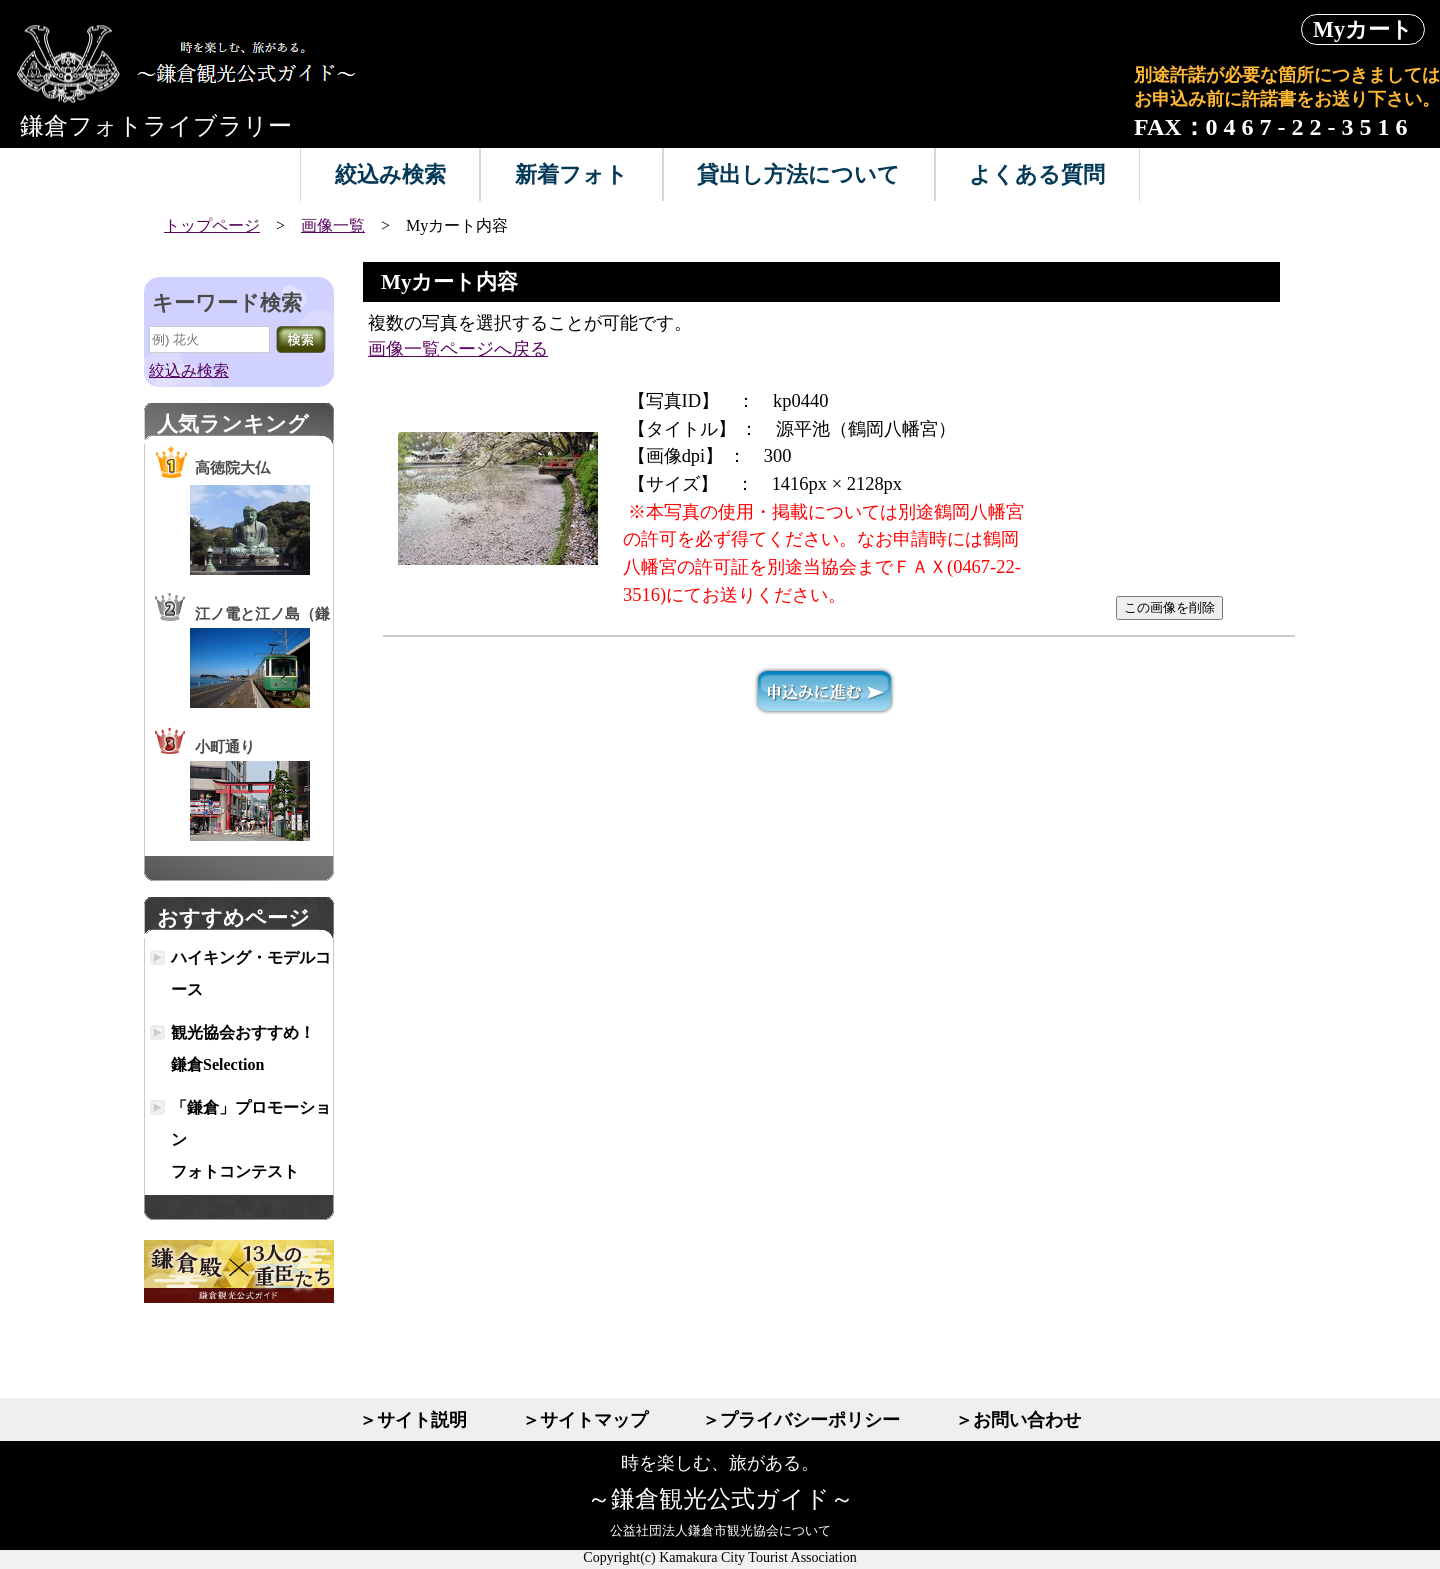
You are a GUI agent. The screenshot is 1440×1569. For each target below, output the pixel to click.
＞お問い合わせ (1018, 1420)
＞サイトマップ (585, 1420)
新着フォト (571, 174)
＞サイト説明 (413, 1420)
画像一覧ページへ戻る (458, 349)
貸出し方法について (798, 174)
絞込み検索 (390, 174)
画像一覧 (333, 225)
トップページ (212, 225)
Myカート (1363, 29)
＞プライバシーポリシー (801, 1420)
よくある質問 (1037, 174)
